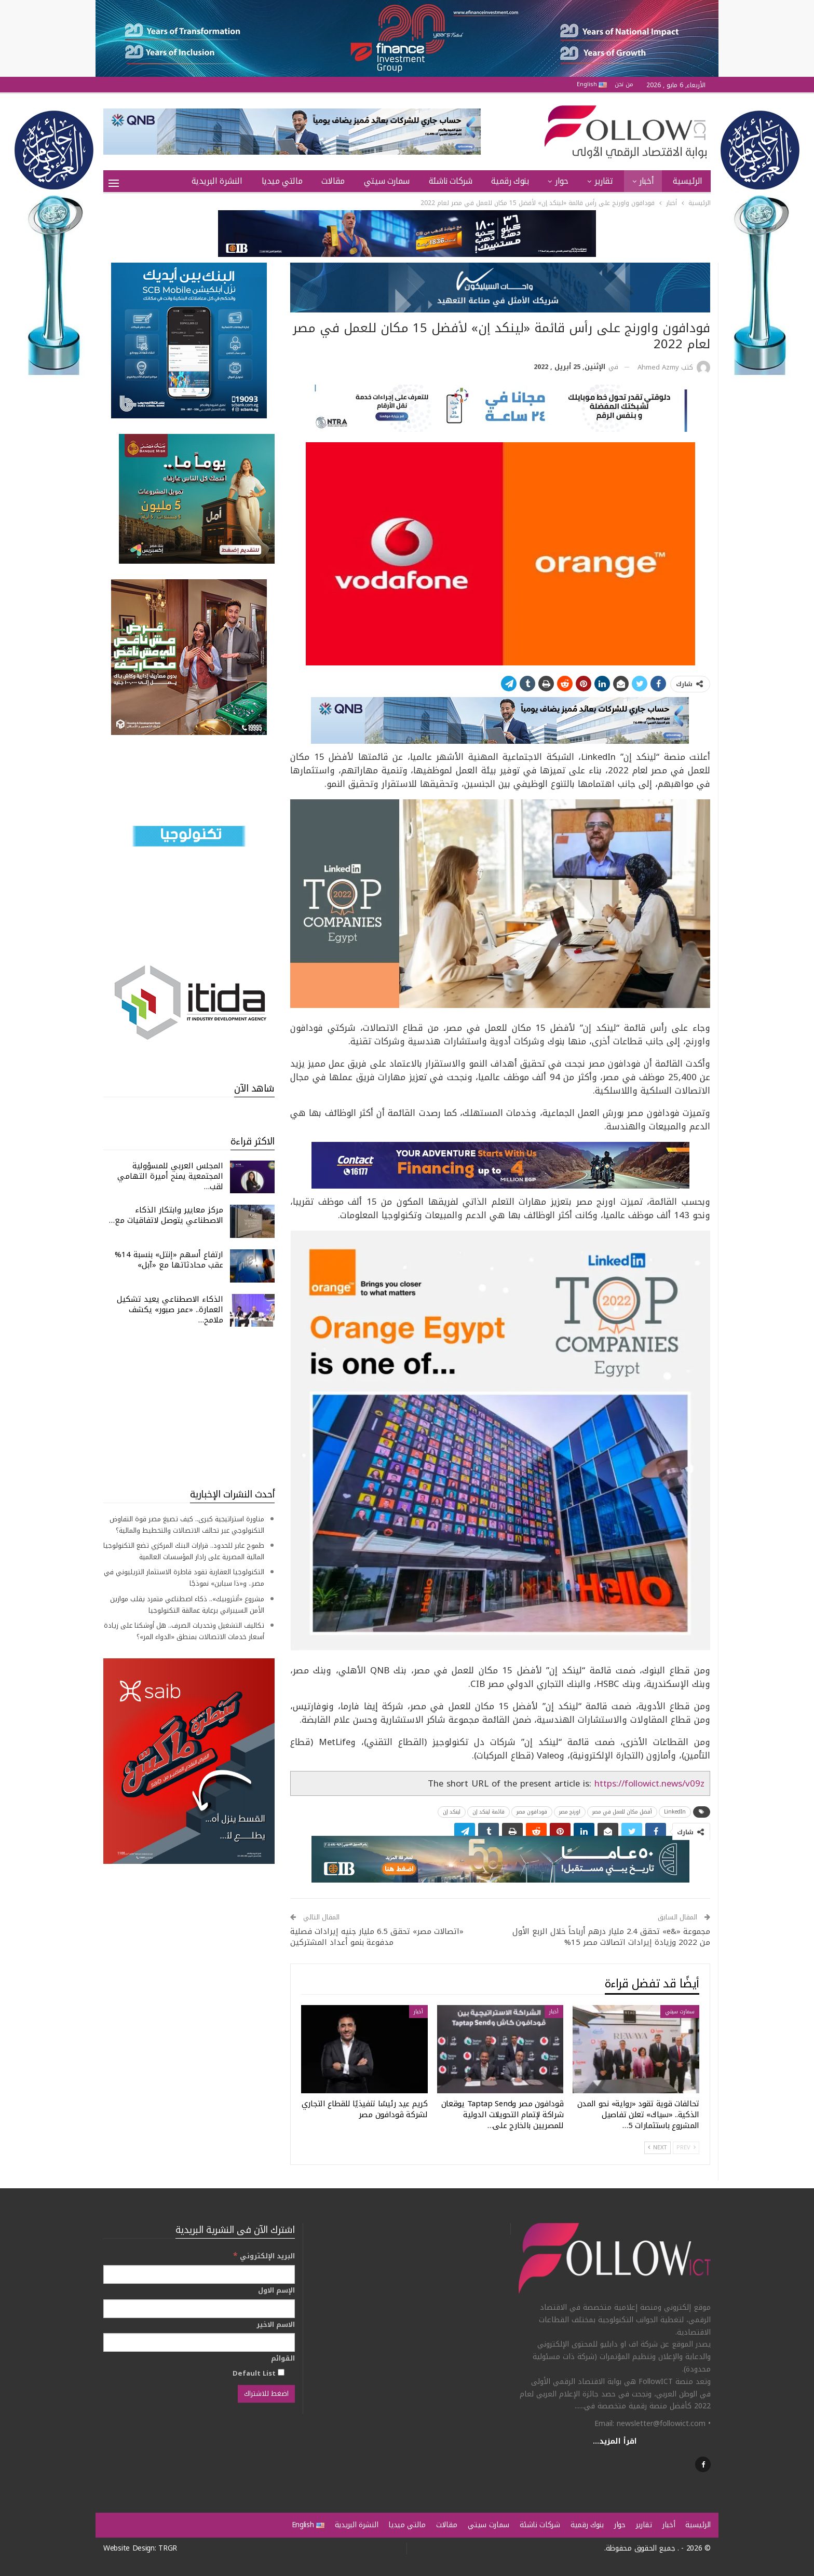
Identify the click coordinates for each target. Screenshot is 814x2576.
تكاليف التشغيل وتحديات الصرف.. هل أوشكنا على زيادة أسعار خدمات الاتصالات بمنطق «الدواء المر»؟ (184, 1631)
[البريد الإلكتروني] (199, 2274)
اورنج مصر (569, 1812)
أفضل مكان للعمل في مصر (622, 1812)
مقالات (333, 181)
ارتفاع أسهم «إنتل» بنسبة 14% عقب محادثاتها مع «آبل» (169, 1259)
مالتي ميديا (282, 181)
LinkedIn (675, 1812)
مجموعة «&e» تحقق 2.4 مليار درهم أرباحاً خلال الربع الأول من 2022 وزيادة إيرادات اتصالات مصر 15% (611, 1937)
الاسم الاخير (275, 2324)
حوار (561, 181)
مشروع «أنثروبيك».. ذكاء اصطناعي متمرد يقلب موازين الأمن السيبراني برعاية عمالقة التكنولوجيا (187, 1604)
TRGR (167, 2548)
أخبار (646, 181)
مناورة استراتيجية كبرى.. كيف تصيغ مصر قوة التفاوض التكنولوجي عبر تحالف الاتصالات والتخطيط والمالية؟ (187, 1524)
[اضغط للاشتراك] (266, 2394)
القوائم (283, 2358)
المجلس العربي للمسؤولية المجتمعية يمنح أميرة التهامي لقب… (170, 1176)
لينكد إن (451, 1812)
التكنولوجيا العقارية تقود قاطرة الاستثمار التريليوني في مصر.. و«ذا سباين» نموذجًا (184, 1577)
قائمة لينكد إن (488, 1812)
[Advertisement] (189, 1407)
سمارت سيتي (387, 181)
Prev (686, 2147)
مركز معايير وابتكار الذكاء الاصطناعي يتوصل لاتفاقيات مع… (166, 1215)
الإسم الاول (276, 2290)
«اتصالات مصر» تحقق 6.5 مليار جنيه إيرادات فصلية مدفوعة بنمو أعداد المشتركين (377, 1937)
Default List (258, 2373)
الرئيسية (687, 181)
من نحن (624, 84)
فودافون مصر (532, 1812)
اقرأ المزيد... (615, 2441)
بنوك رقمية (509, 181)
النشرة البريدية (217, 181)
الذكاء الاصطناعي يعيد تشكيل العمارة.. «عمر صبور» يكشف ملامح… (170, 1309)
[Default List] (281, 2372)
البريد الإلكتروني (264, 2256)
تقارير (603, 181)
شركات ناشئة (450, 181)
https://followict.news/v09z (649, 1783)
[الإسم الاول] (199, 2308)
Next (657, 2147)
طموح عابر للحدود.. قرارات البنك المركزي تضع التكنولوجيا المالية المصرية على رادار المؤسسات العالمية (183, 1551)
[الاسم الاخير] (199, 2342)
